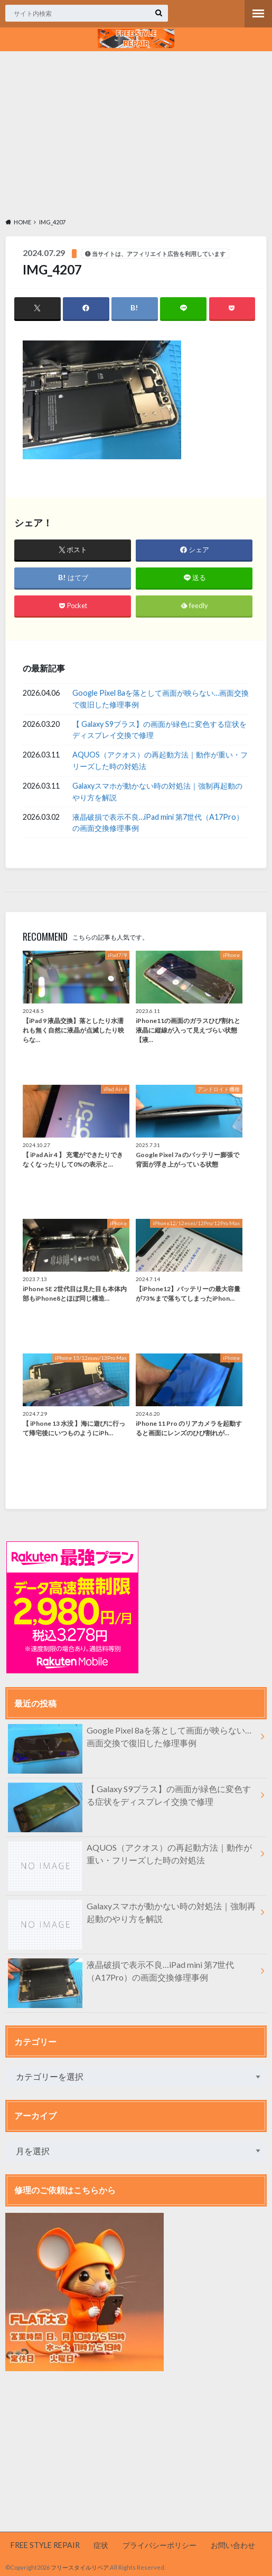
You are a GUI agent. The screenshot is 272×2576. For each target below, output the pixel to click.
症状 (100, 2545)
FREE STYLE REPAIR (45, 2545)
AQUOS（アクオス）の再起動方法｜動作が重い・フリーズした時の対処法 (160, 760)
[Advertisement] (136, 133)
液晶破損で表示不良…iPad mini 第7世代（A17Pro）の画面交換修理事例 (157, 822)
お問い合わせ (233, 2545)
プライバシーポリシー (159, 2545)
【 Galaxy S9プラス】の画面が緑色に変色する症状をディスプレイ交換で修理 (159, 729)
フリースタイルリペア (80, 2567)
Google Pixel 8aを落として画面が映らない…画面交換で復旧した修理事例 (160, 698)
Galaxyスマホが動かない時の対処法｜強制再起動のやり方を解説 (157, 791)
